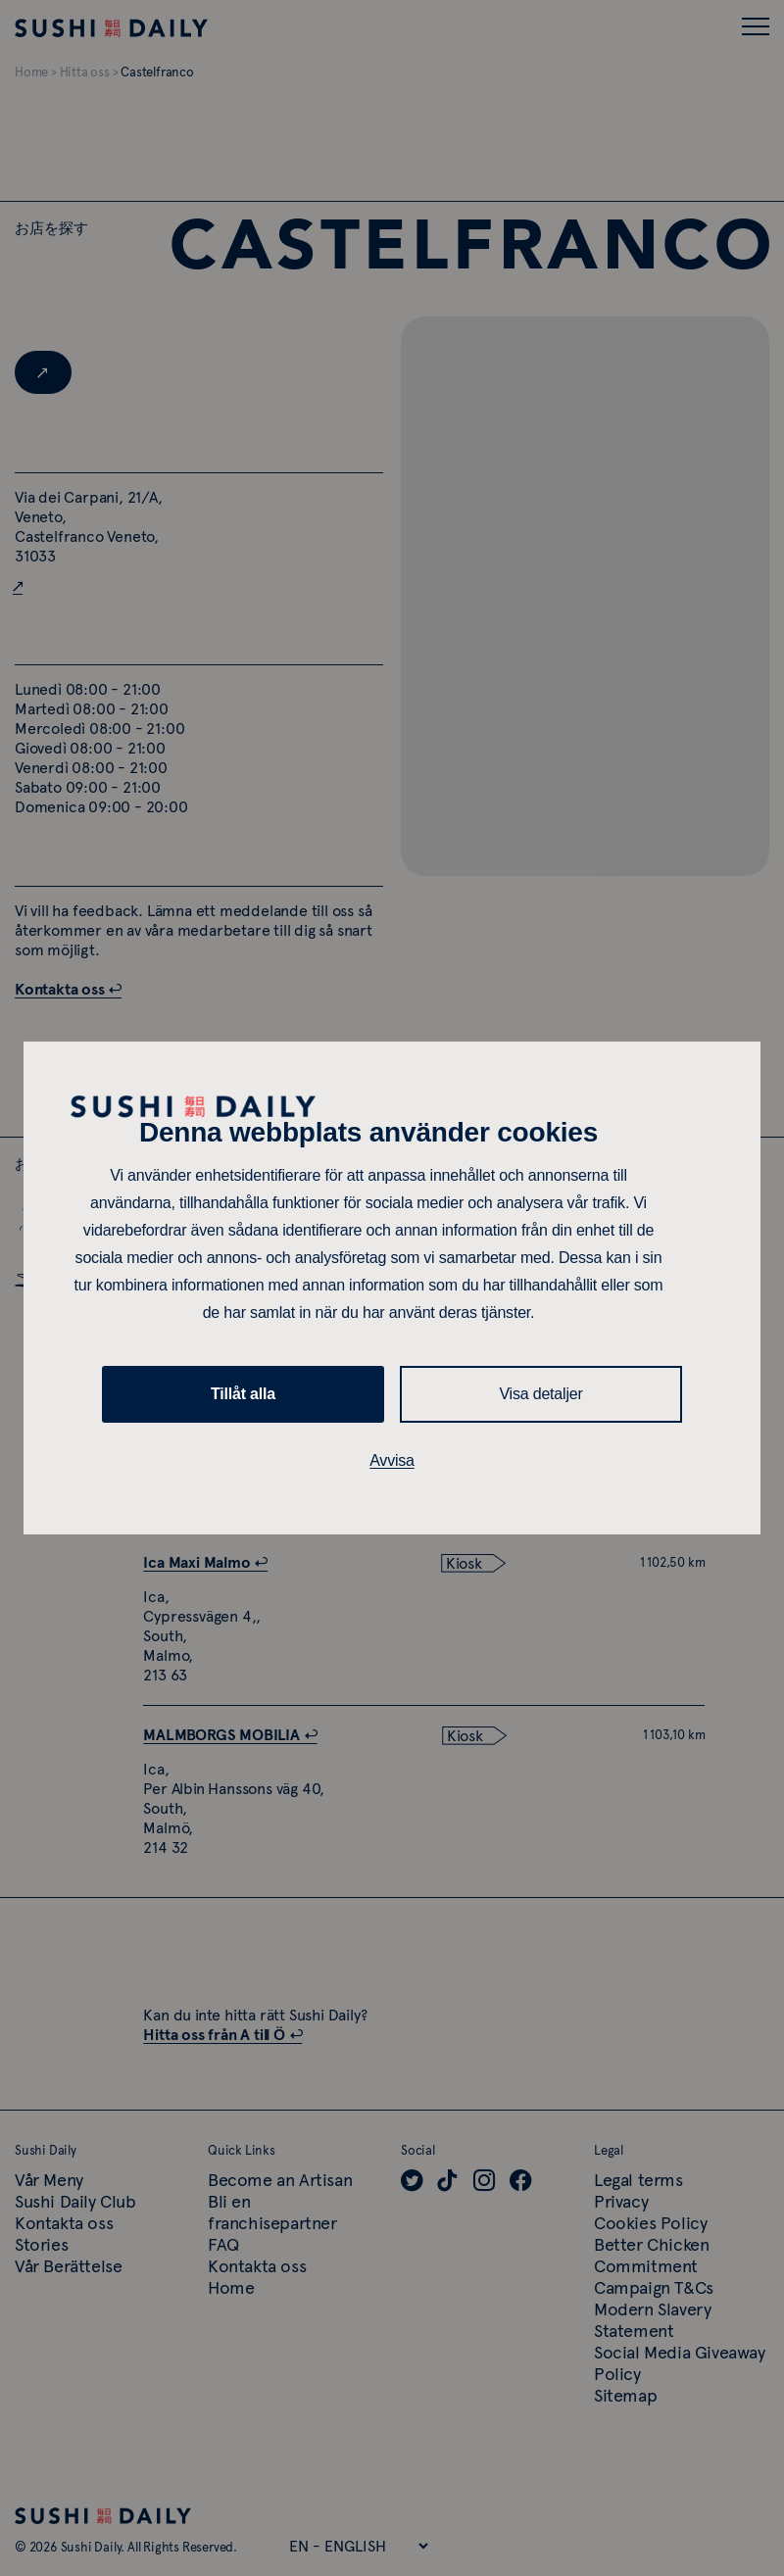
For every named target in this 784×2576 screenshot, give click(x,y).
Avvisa (392, 1460)
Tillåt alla (243, 1393)
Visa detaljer (540, 1393)
